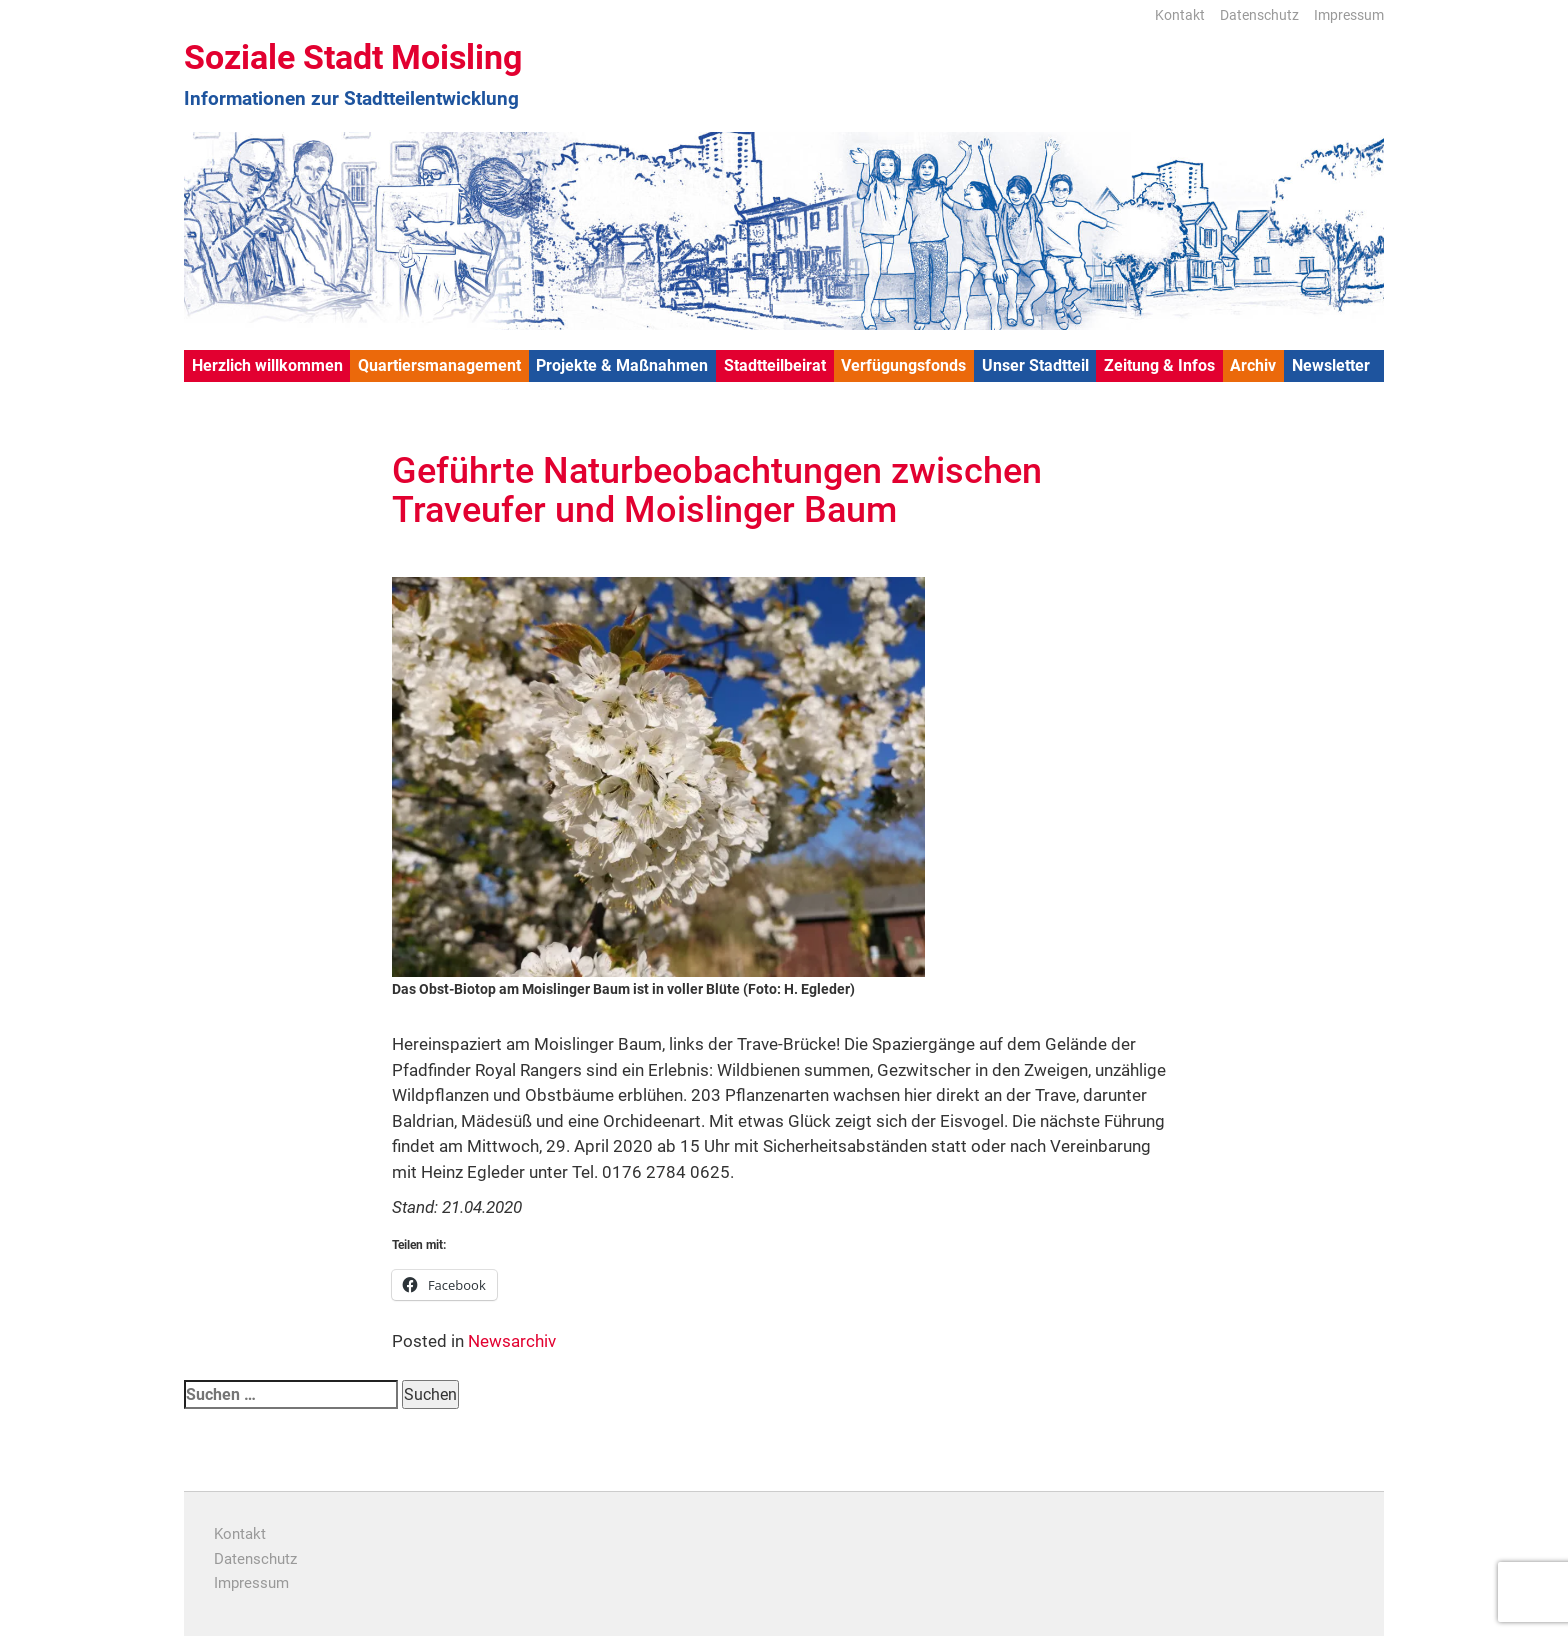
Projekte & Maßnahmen (622, 365)
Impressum (1349, 15)
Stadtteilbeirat (775, 365)
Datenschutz (1259, 15)
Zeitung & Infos (1159, 365)
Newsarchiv (512, 1341)
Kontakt (1180, 15)
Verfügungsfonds (903, 365)
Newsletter (1331, 365)
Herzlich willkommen (267, 365)
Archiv (1253, 365)
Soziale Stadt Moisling (353, 57)
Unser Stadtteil (1035, 365)
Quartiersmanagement (439, 365)
